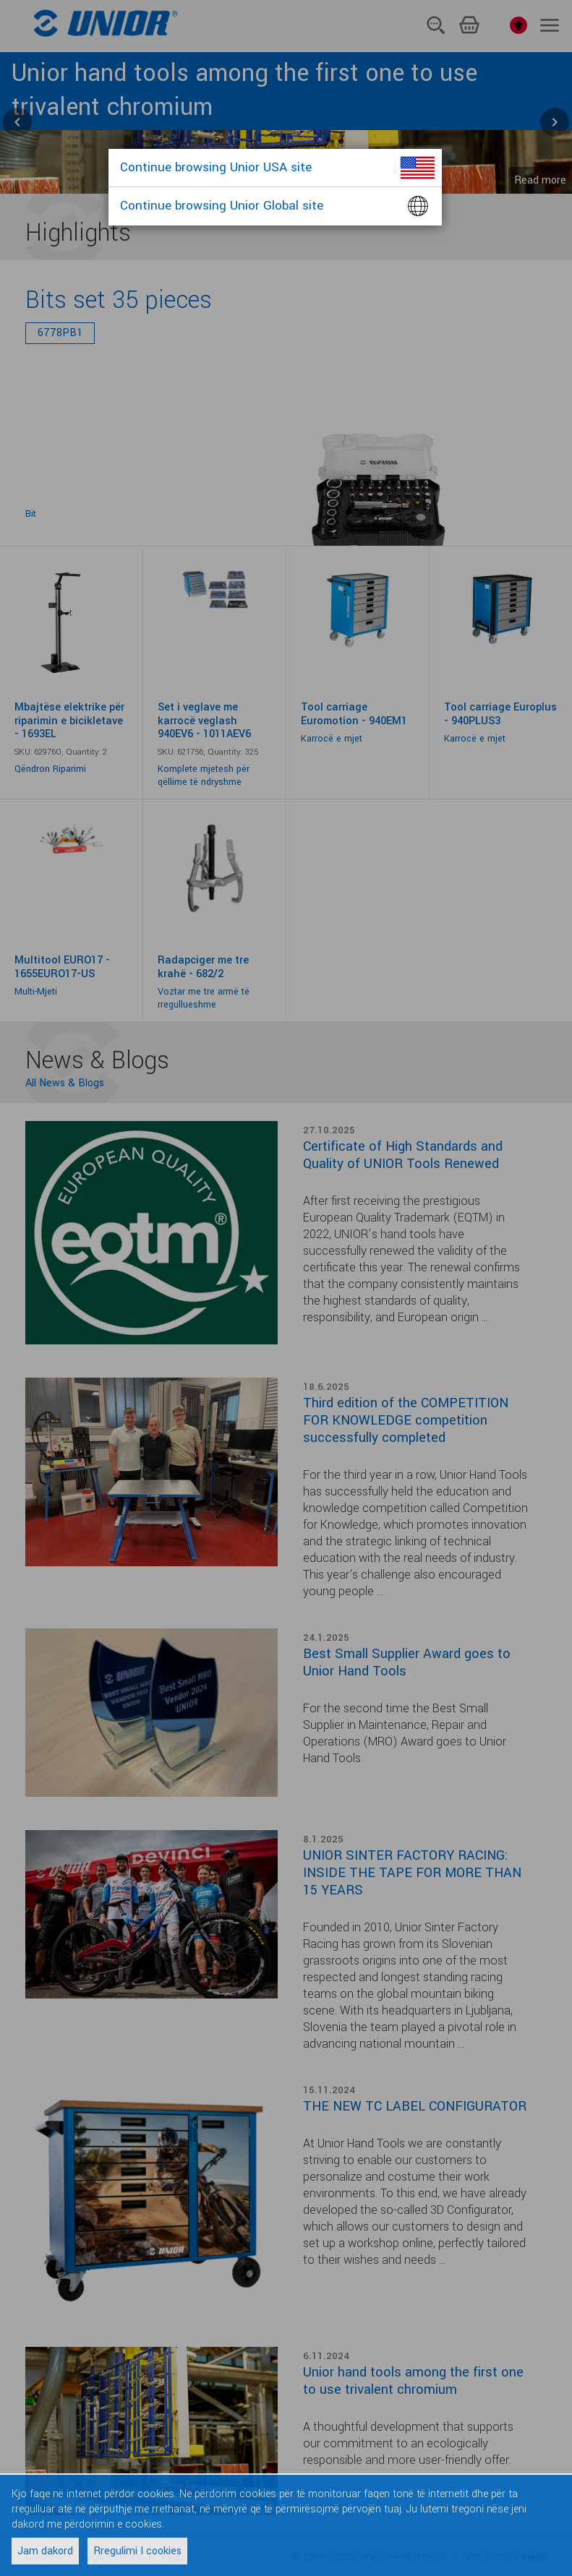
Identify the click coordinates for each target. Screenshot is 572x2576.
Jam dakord (45, 2551)
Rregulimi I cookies (137, 2551)
